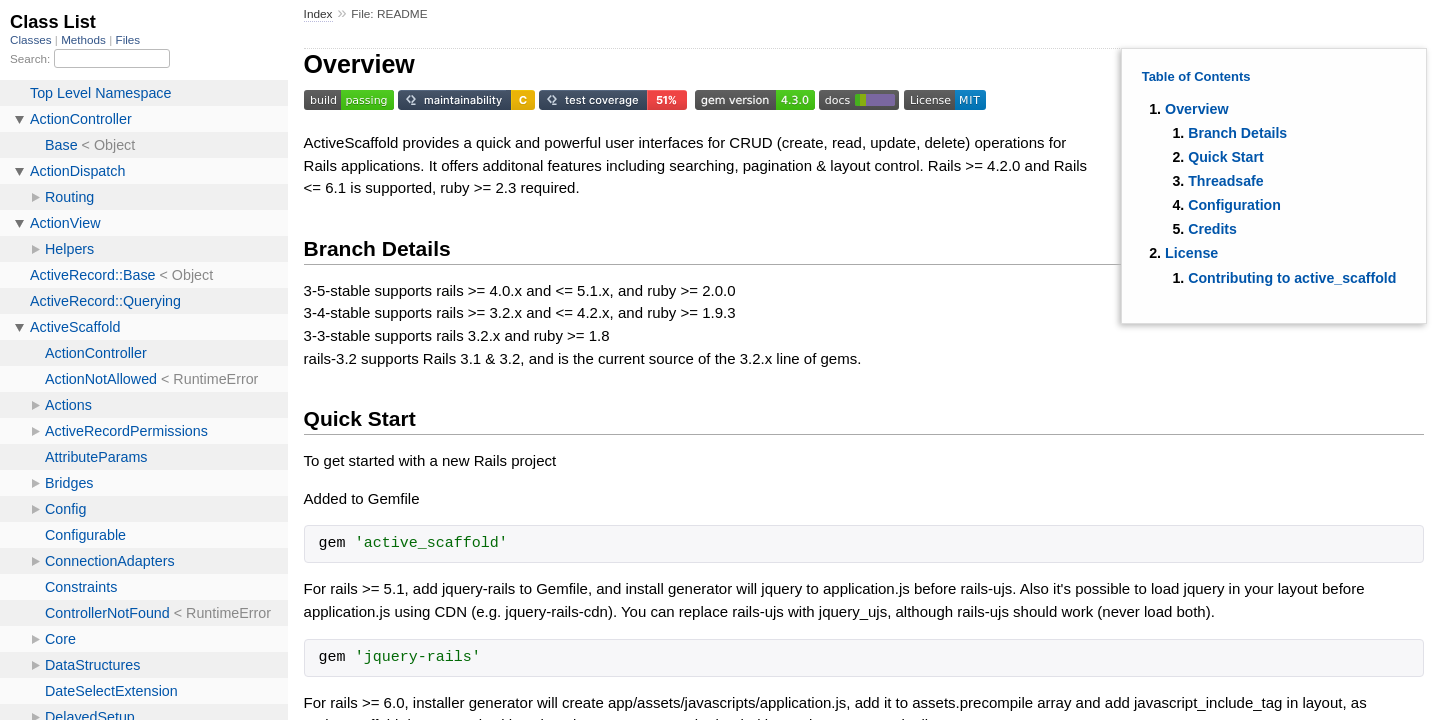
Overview (1197, 109)
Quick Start (1225, 157)
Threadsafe (1225, 181)
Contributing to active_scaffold (1292, 278)
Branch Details (1237, 133)
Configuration (1234, 205)
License (1191, 253)
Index (318, 14)
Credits (1212, 229)
